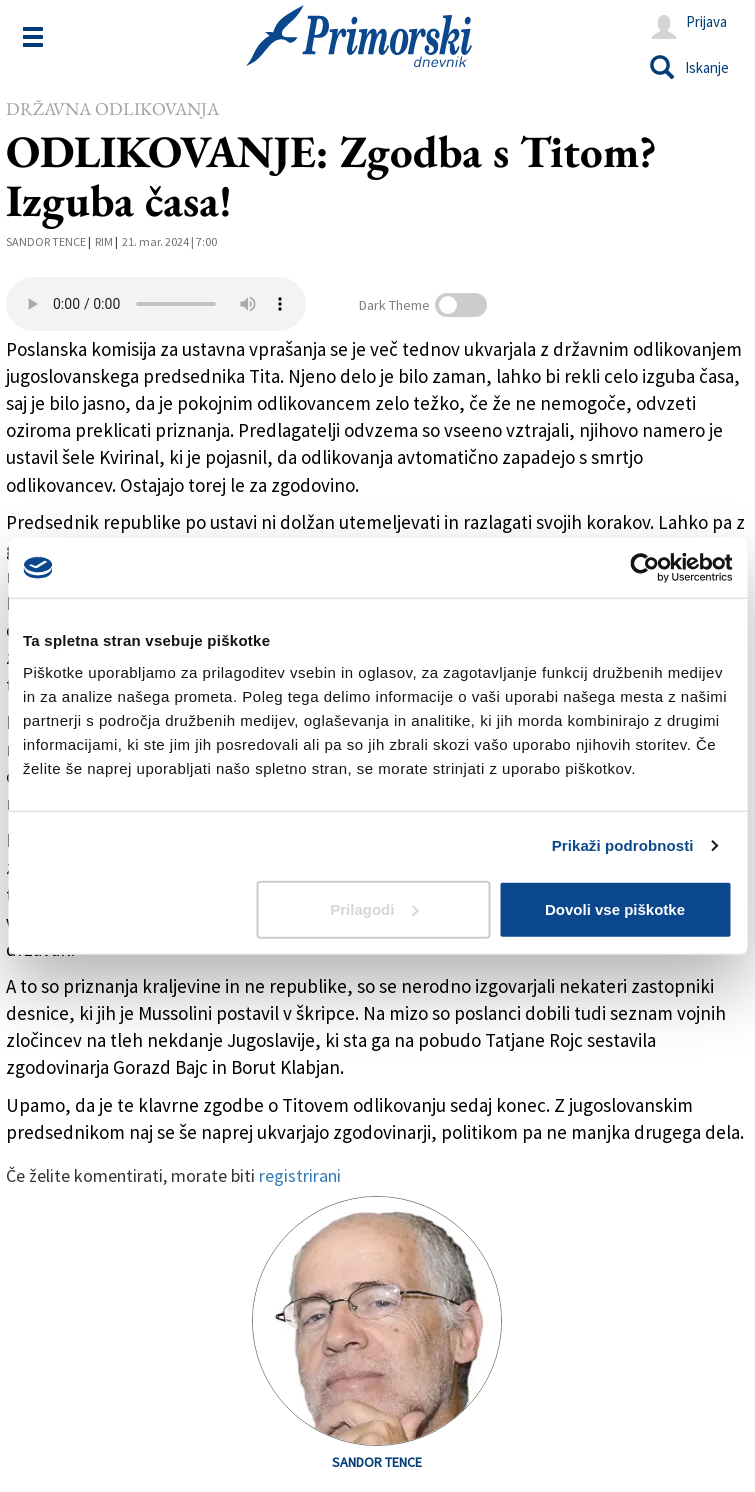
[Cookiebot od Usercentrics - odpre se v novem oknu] (644, 568)
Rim (104, 241)
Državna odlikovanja (112, 108)
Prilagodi (374, 908)
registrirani (300, 1175)
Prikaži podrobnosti (623, 845)
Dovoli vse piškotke (615, 908)
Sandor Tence (46, 241)
